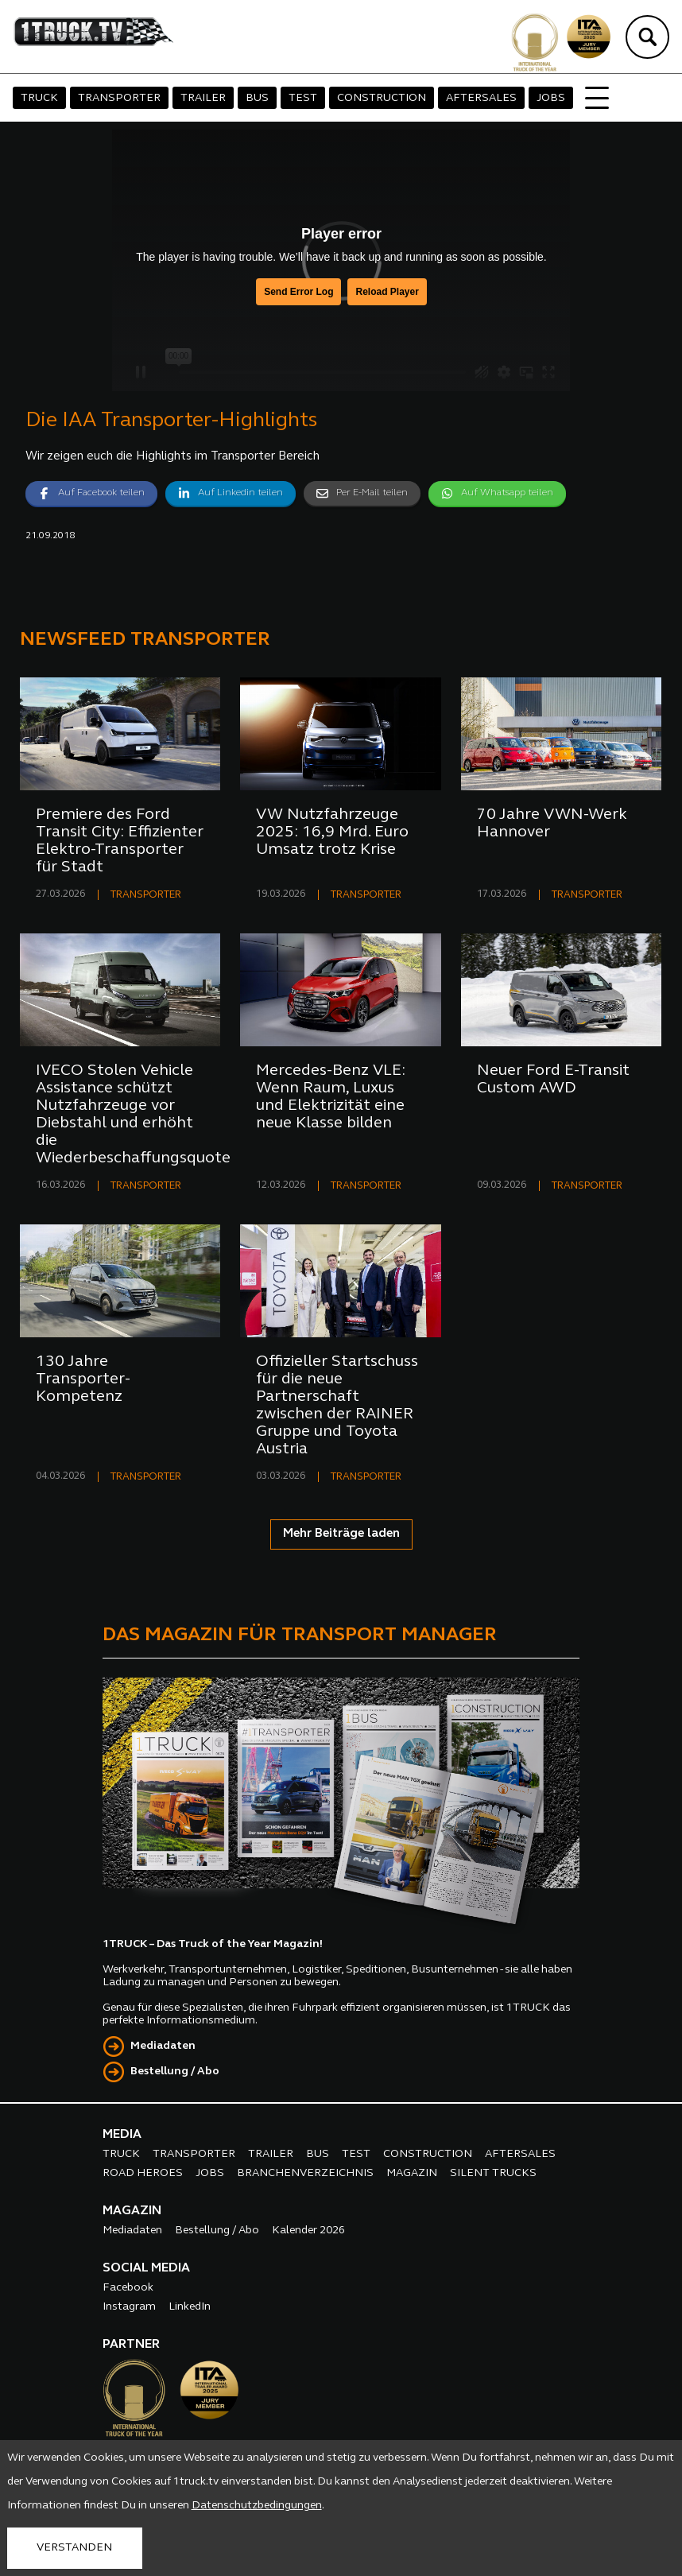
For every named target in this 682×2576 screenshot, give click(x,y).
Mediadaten (163, 2046)
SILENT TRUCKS (493, 2173)
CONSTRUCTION (381, 98)
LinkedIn (190, 2307)
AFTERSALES (481, 98)
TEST (303, 98)
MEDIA (122, 2134)
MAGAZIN (411, 2173)
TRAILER (203, 98)
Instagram (129, 2307)
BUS (257, 98)
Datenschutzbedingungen (257, 2506)
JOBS (551, 98)
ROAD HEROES (143, 2173)
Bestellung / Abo (174, 2071)
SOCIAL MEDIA (146, 2268)
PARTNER (131, 2344)
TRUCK (39, 98)
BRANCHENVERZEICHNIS (305, 2173)
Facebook (128, 2288)
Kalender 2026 (308, 2231)
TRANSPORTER (119, 98)
